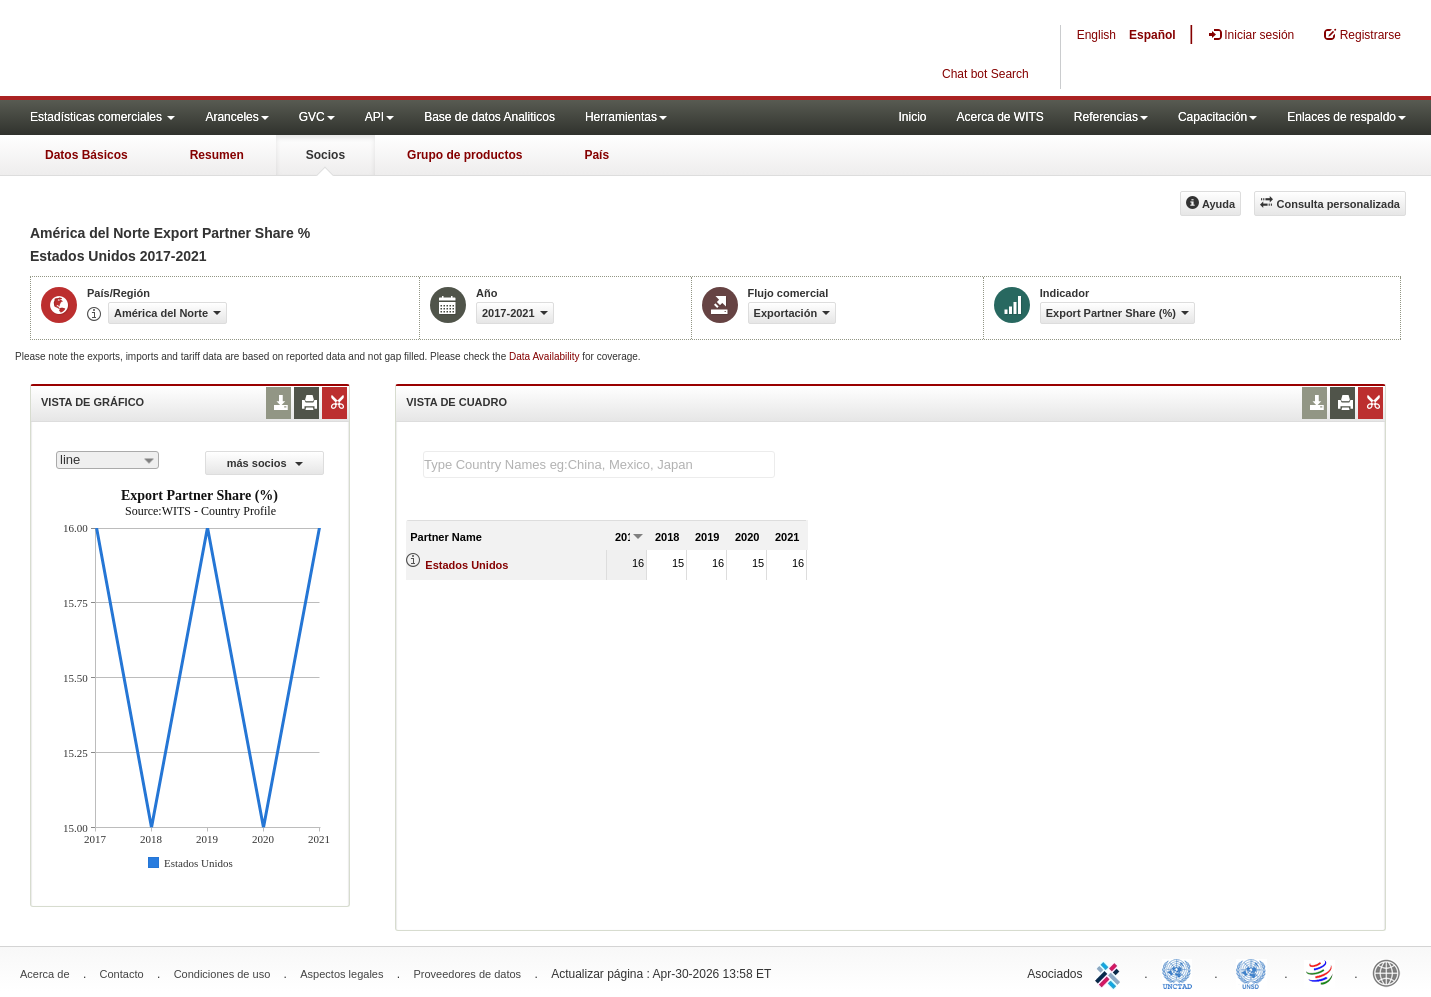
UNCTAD (1181, 972)
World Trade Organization (1321, 972)
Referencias (1111, 117)
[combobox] (107, 460)
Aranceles (236, 117)
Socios (325, 155)
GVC (317, 117)
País (596, 155)
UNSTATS (1251, 972)
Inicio (912, 117)
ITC (1111, 972)
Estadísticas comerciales (102, 117)
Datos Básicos (86, 155)
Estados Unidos (466, 565)
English (1096, 35)
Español (1152, 35)
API (379, 117)
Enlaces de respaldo (1346, 117)
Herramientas (626, 117)
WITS (200, 50)
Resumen (217, 155)
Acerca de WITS (999, 117)
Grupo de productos (464, 155)
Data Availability (545, 356)
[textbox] (599, 464)
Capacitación (1217, 117)
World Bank (1391, 972)
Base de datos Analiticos (489, 117)
